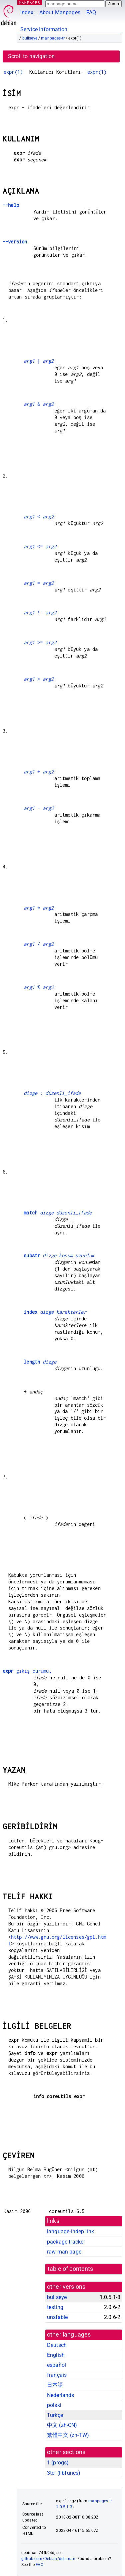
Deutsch (57, 2345)
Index (26, 12)
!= (40, 612)
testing (55, 2307)
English (56, 2355)
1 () (58, 2462)
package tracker (66, 2242)
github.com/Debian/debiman (48, 2558)
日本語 (55, 2385)
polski (54, 2405)
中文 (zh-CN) (62, 2425)
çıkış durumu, (27, 1671)
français (57, 2375)
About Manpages (59, 12)
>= (40, 642)
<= (40, 546)
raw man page (64, 2252)
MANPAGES (29, 2)
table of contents (70, 2268)
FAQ (91, 12)
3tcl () (63, 2473)
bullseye (29, 38)
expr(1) (13, 72)
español (56, 2365)
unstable (57, 2317)
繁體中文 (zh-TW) (68, 2435)
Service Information (43, 29)
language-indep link (70, 2231)
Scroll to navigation (31, 56)
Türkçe (55, 2415)
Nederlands (60, 2395)
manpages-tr (53, 38)
